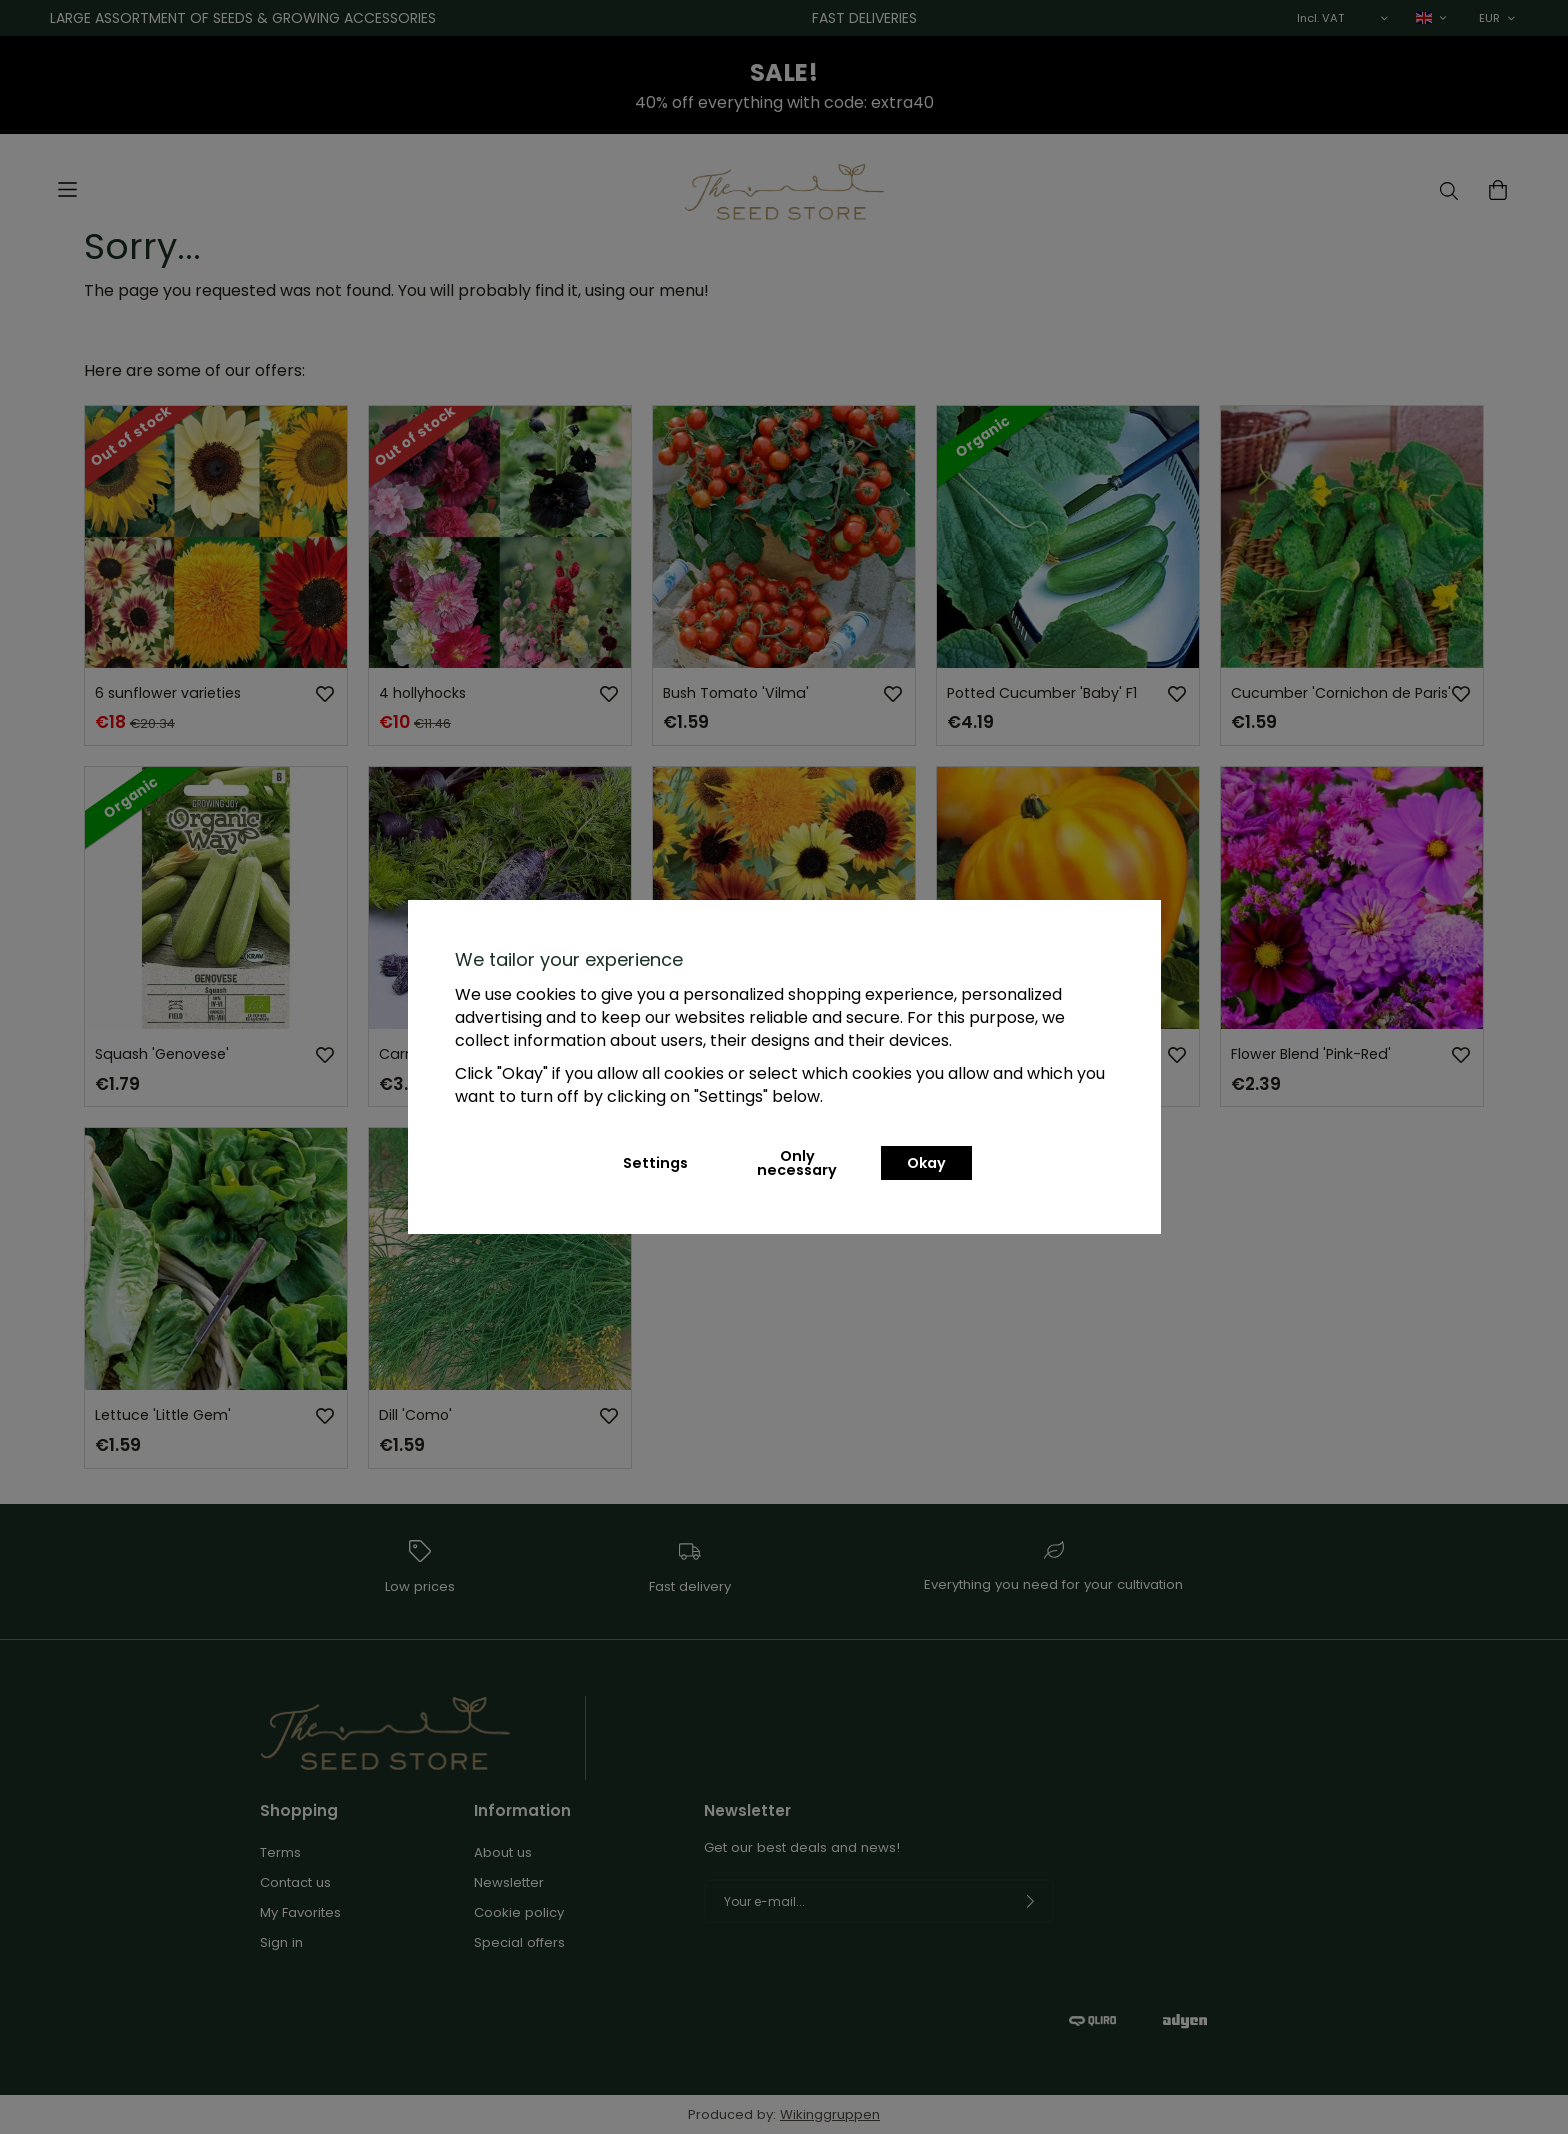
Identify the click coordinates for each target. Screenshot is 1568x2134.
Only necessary (797, 1163)
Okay (926, 1163)
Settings (655, 1163)
